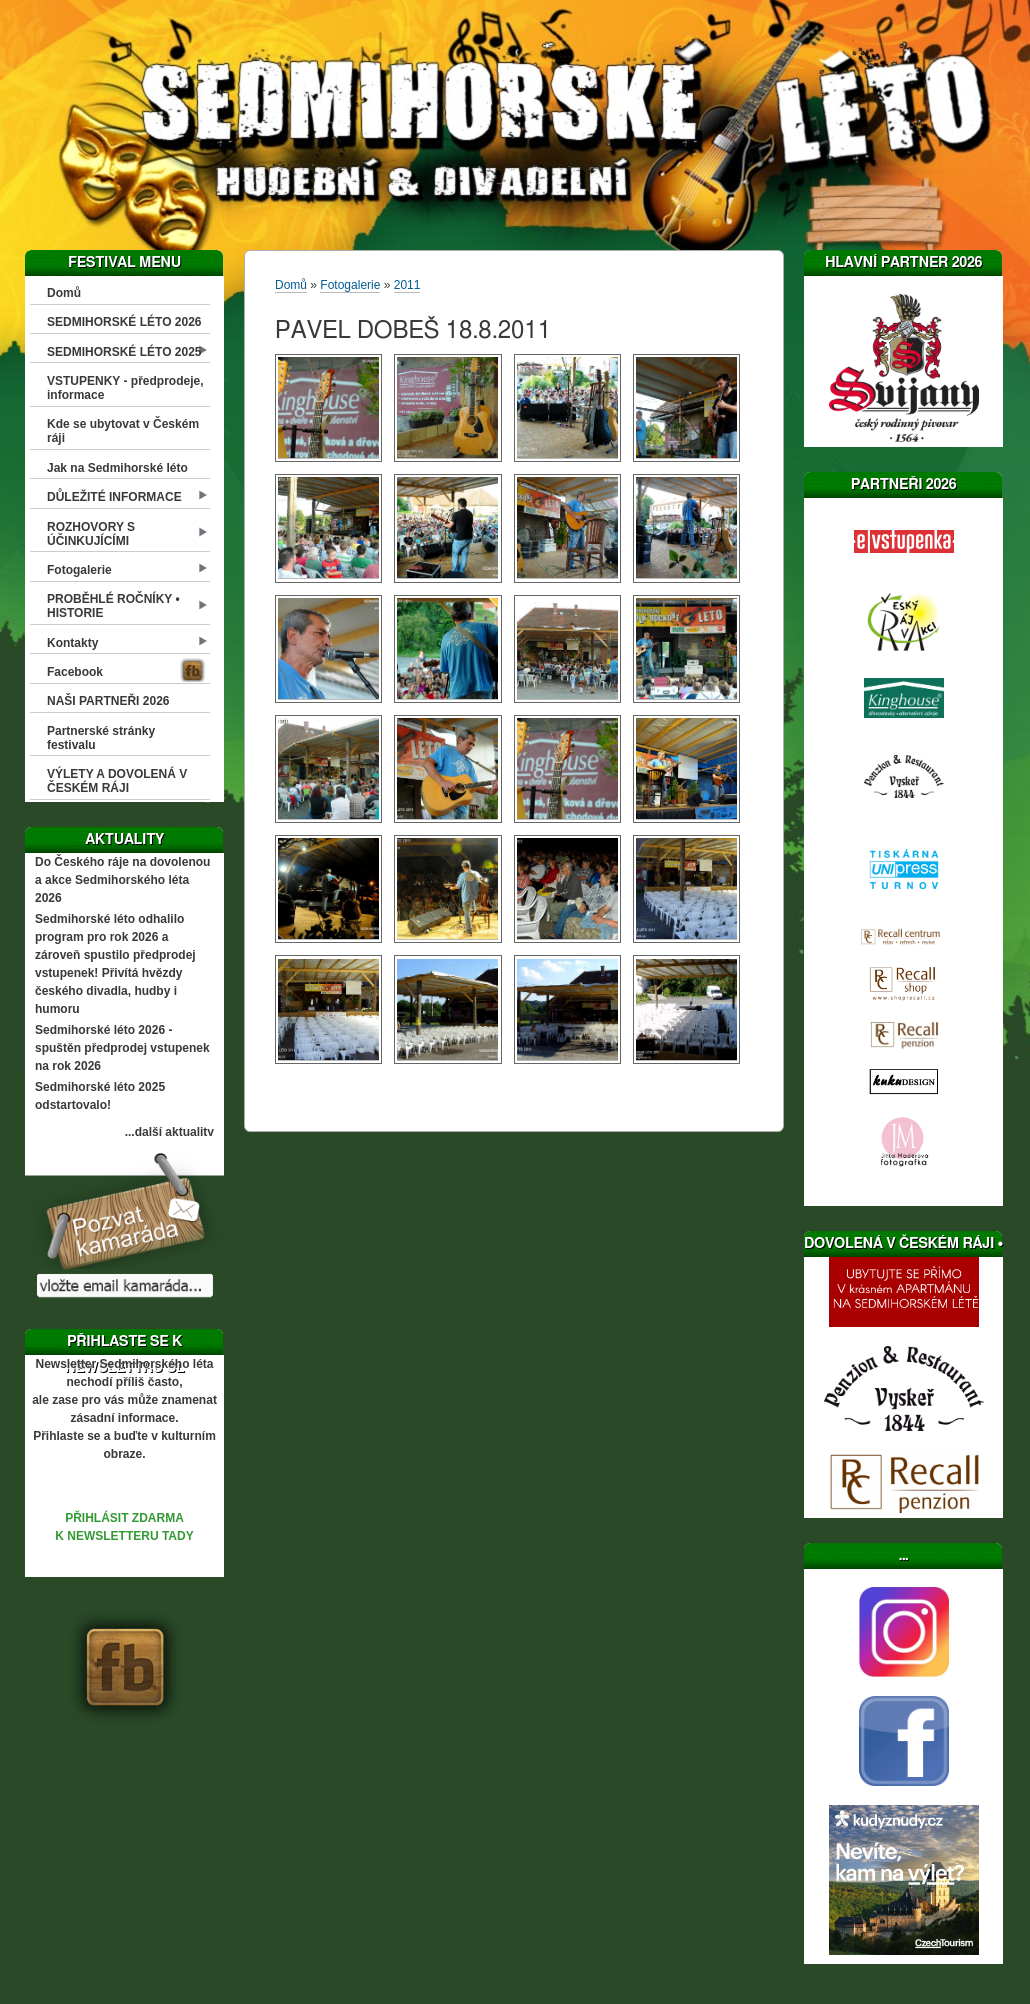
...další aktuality (169, 1132)
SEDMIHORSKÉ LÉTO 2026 (124, 322)
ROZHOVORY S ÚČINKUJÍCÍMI (91, 534)
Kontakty (72, 643)
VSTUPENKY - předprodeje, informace (125, 388)
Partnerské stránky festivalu (101, 738)
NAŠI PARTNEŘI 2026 (108, 701)
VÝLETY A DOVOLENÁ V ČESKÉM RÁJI (117, 781)
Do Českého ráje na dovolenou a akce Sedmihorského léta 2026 (122, 880)
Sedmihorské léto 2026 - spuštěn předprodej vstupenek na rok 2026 (122, 1048)
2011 (407, 285)
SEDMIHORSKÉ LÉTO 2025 (124, 352)
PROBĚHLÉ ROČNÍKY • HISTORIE (113, 606)
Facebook (75, 672)
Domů (64, 293)
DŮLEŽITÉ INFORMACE (114, 497)
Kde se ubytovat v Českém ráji (123, 431)
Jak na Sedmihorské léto (117, 468)
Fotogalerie (79, 570)
